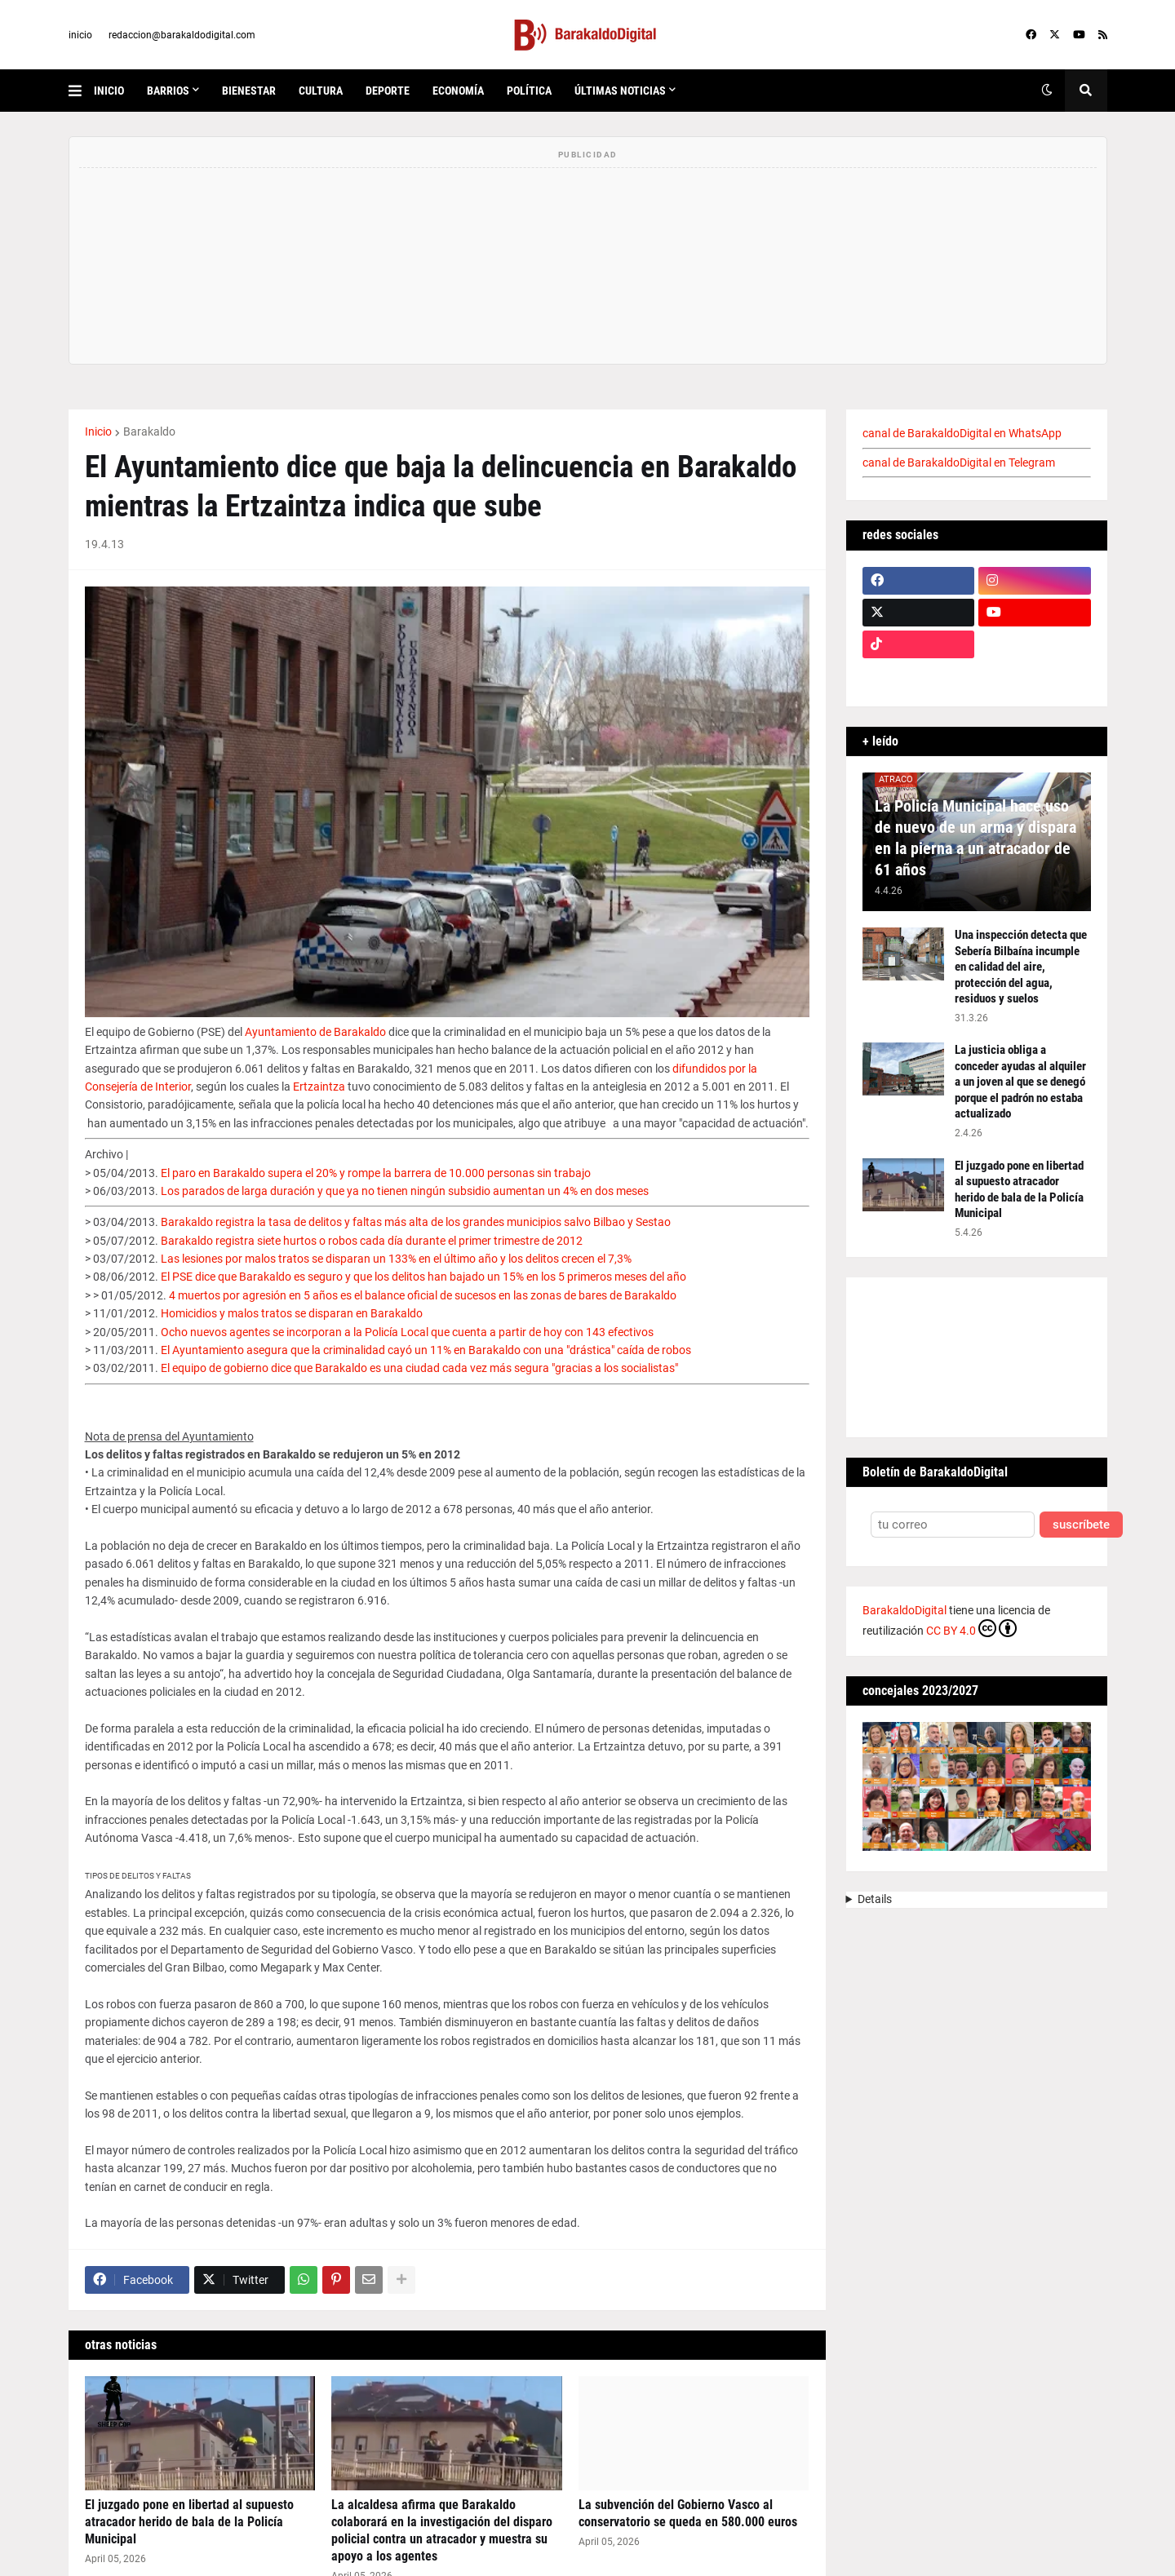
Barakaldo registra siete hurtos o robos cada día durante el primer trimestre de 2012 (372, 1240)
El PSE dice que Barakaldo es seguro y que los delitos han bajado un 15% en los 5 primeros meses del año (423, 1276)
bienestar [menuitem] (249, 90)
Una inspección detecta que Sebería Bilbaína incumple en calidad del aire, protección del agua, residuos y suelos (1021, 966)
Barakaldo (149, 431)
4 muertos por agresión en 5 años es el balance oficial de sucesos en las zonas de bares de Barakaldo (422, 1295)
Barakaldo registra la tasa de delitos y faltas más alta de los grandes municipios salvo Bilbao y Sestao (416, 1221)
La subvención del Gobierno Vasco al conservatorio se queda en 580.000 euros (688, 2513)
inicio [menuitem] (109, 90)
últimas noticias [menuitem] (620, 90)
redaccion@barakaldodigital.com (182, 35)
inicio (80, 35)
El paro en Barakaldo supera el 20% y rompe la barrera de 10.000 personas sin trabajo (376, 1173)
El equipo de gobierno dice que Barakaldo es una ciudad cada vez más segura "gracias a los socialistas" (419, 1367)
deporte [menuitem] (388, 90)
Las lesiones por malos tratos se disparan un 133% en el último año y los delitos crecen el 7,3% (396, 1258)
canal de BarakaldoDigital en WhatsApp (962, 433)
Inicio (98, 431)
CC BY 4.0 (971, 1628)
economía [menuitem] (458, 90)
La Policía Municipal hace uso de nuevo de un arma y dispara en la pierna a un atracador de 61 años (975, 837)
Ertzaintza (319, 1086)
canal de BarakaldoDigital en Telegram (958, 462)
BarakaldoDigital (904, 1610)
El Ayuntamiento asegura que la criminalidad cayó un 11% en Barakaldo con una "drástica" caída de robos (426, 1350)
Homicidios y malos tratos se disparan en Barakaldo (292, 1313)
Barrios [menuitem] (168, 90)
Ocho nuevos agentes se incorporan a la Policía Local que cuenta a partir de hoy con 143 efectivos (407, 1332)
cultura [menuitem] (321, 90)
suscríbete (1081, 1525)
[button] (81, 90)
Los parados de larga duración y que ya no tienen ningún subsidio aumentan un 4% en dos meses (405, 1190)
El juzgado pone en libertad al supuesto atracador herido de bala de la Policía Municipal (189, 2522)
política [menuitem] (529, 90)
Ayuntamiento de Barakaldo (315, 1031)
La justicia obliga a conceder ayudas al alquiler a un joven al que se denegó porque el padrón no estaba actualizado (1020, 1081)
